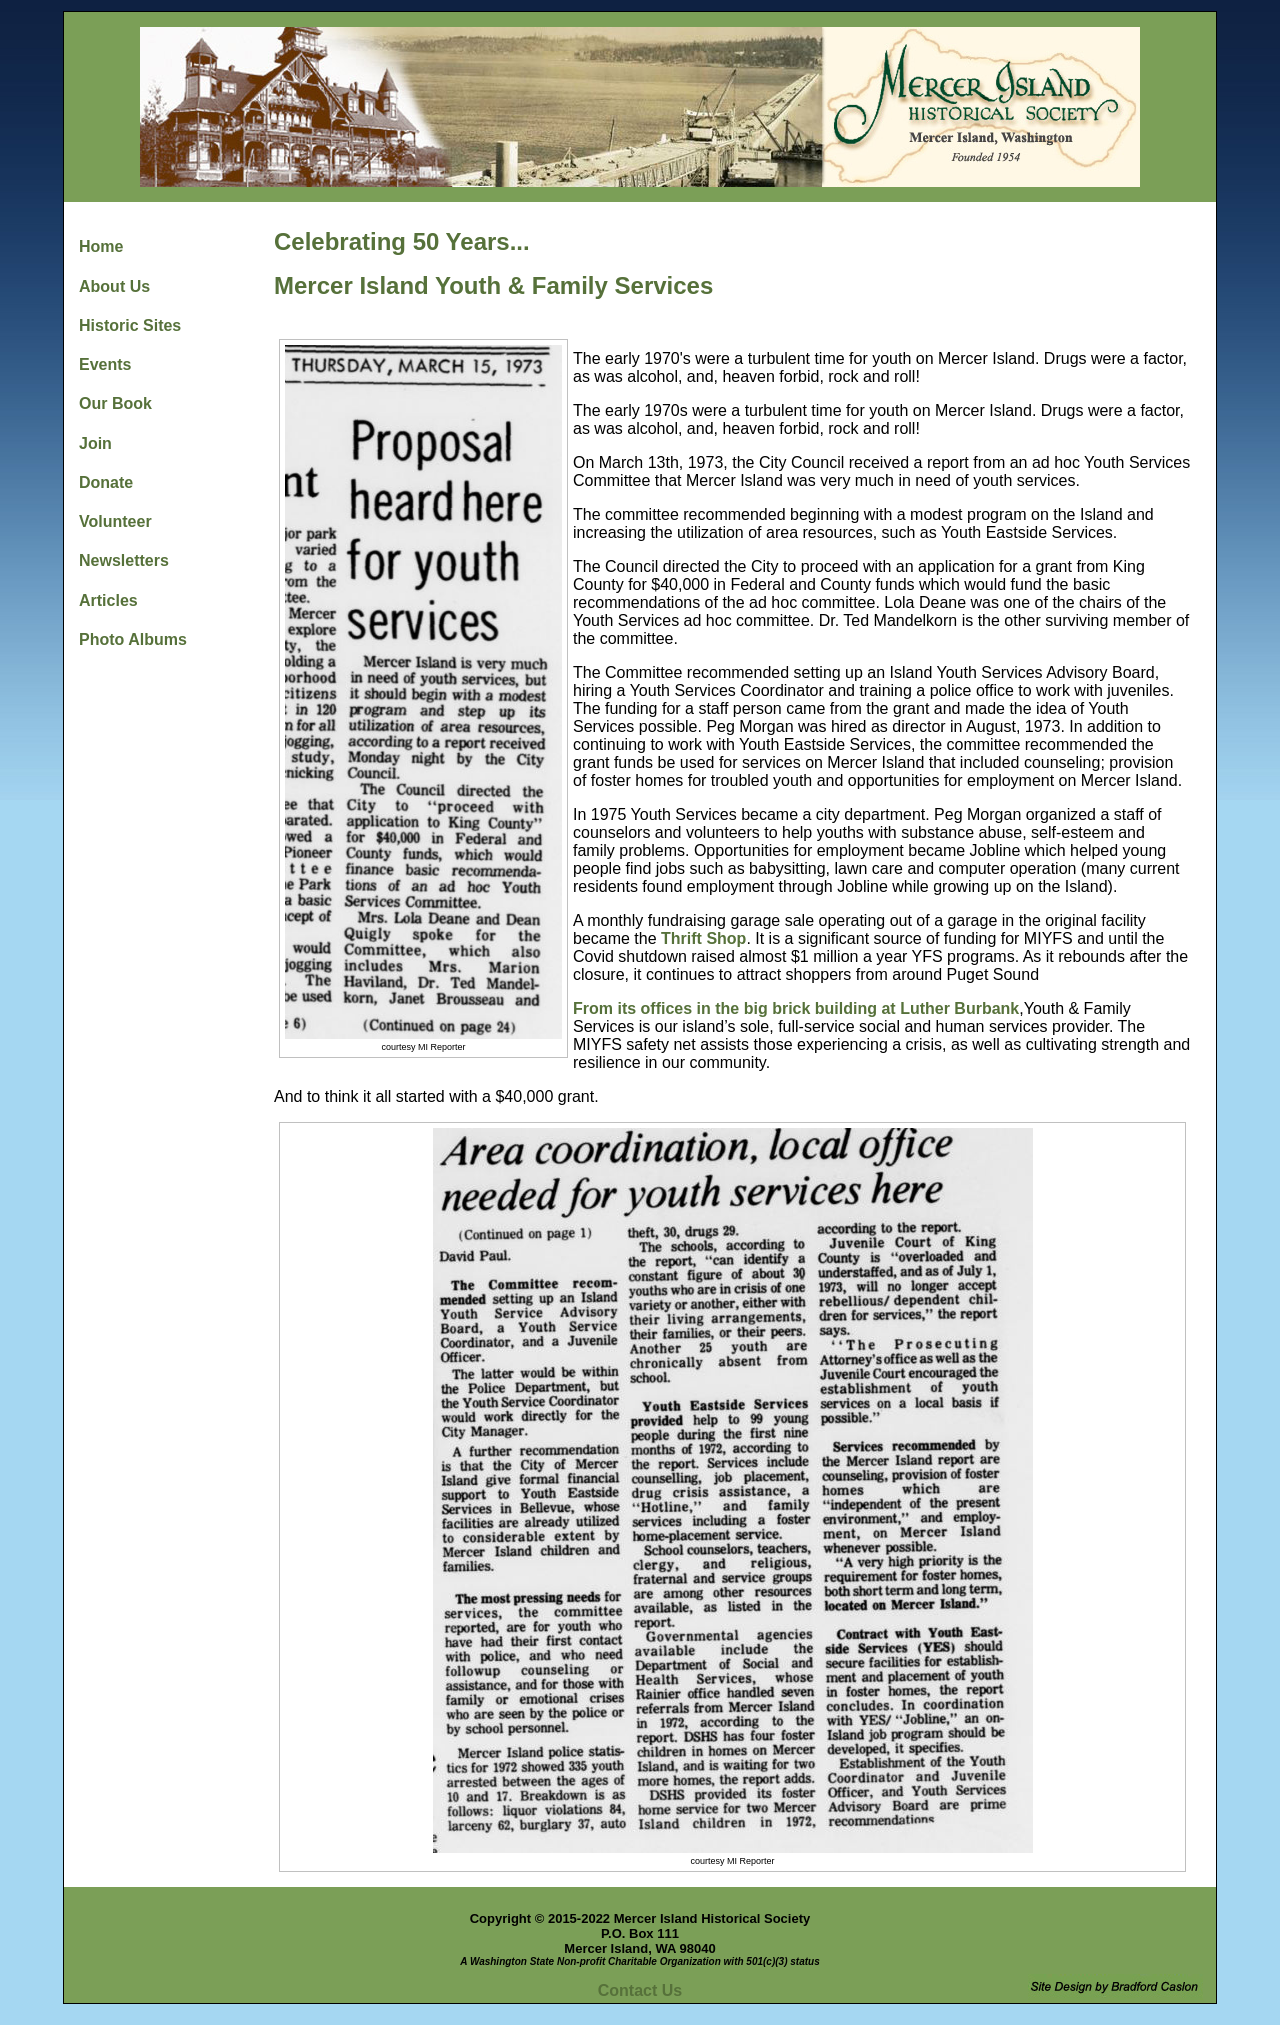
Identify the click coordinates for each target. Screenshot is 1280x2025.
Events (105, 364)
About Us (114, 286)
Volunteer (115, 521)
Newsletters (124, 560)
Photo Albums (133, 639)
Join (95, 443)
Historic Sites (130, 325)
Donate (106, 482)
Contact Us (640, 1990)
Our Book (115, 403)
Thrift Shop (703, 938)
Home (101, 246)
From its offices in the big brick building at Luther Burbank (796, 1008)
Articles (108, 600)
